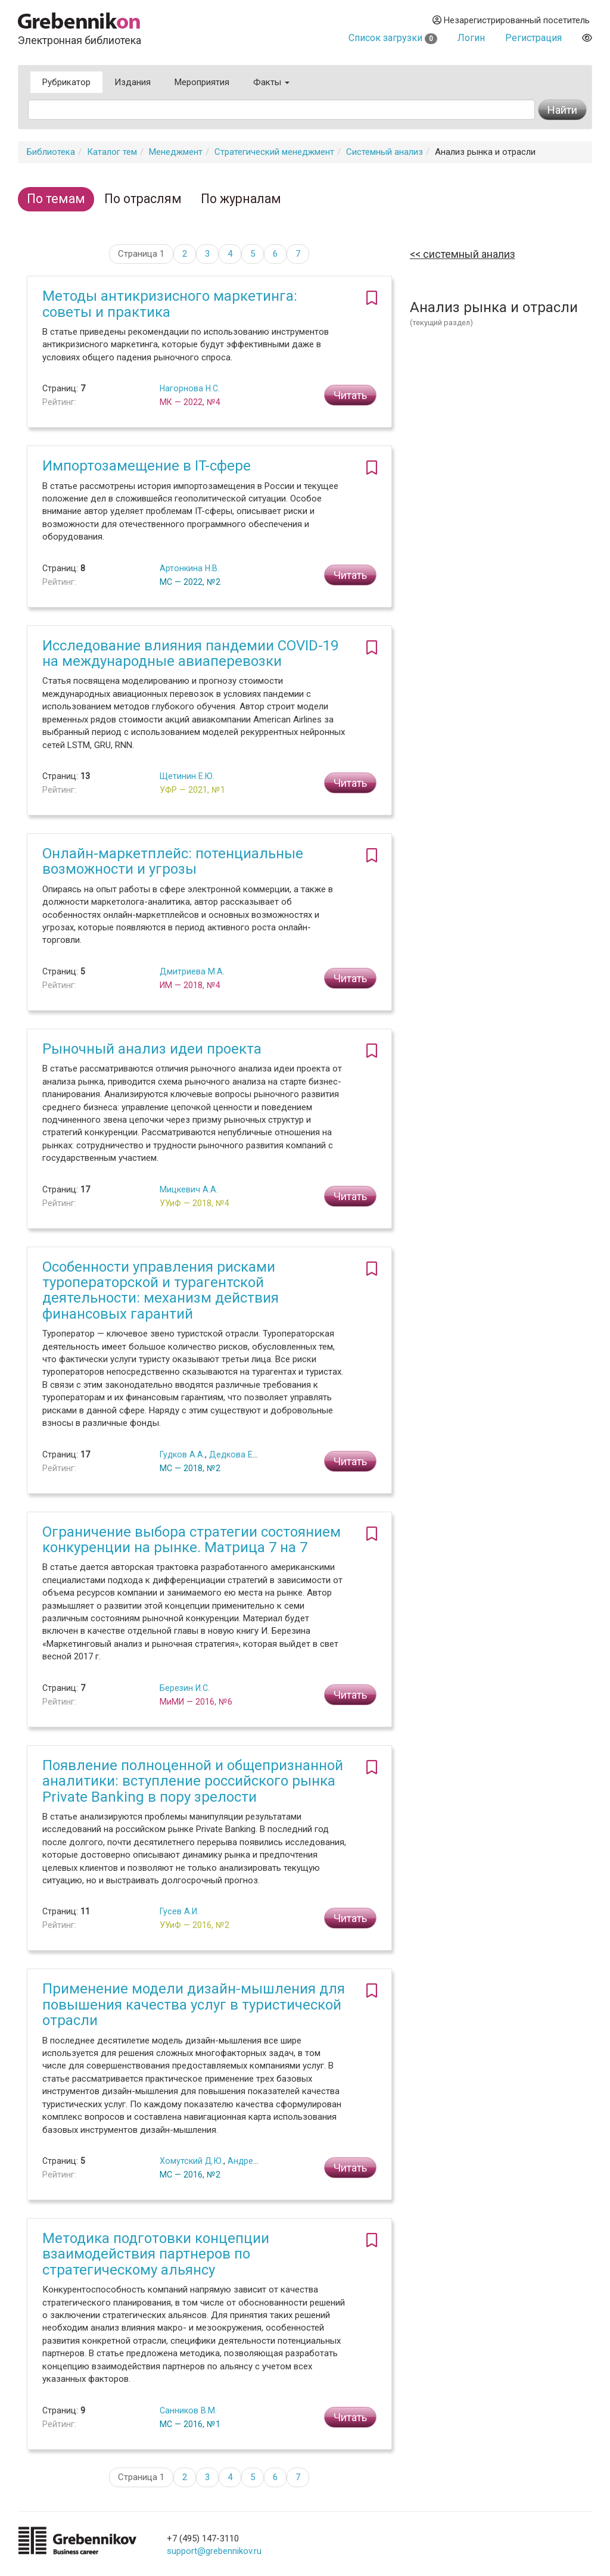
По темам (56, 198)
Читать (350, 395)
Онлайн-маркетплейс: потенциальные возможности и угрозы (172, 861)
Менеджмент (176, 152)
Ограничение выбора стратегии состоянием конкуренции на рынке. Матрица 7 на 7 (191, 1540)
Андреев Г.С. (253, 2161)
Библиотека (51, 152)
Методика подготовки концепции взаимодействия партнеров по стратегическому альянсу (155, 2254)
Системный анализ (384, 152)
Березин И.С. (185, 1688)
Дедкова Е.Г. (234, 1454)
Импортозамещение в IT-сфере (146, 465)
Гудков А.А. (182, 1454)
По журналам (241, 198)
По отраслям (143, 198)
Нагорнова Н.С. (190, 388)
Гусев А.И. (179, 1911)
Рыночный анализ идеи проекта (152, 1049)
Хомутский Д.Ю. (191, 2161)
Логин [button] (471, 37)
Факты (271, 82)
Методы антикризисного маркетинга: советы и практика (169, 304)
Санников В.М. (188, 2410)
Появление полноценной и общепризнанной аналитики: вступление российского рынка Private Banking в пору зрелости (192, 1781)
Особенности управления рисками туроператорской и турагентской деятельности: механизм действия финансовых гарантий (160, 1290)
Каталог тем (112, 152)
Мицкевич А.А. (189, 1189)
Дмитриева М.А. (192, 971)
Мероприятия (202, 82)
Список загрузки (392, 37)
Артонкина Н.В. (189, 568)
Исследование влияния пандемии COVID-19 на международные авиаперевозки (190, 653)
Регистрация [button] (533, 37)
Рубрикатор (66, 82)
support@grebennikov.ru (214, 2551)
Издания (132, 82)
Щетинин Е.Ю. (187, 776)
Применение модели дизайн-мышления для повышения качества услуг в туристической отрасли (193, 2004)
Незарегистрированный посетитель (511, 20)
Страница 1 (141, 253)
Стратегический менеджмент (274, 152)
